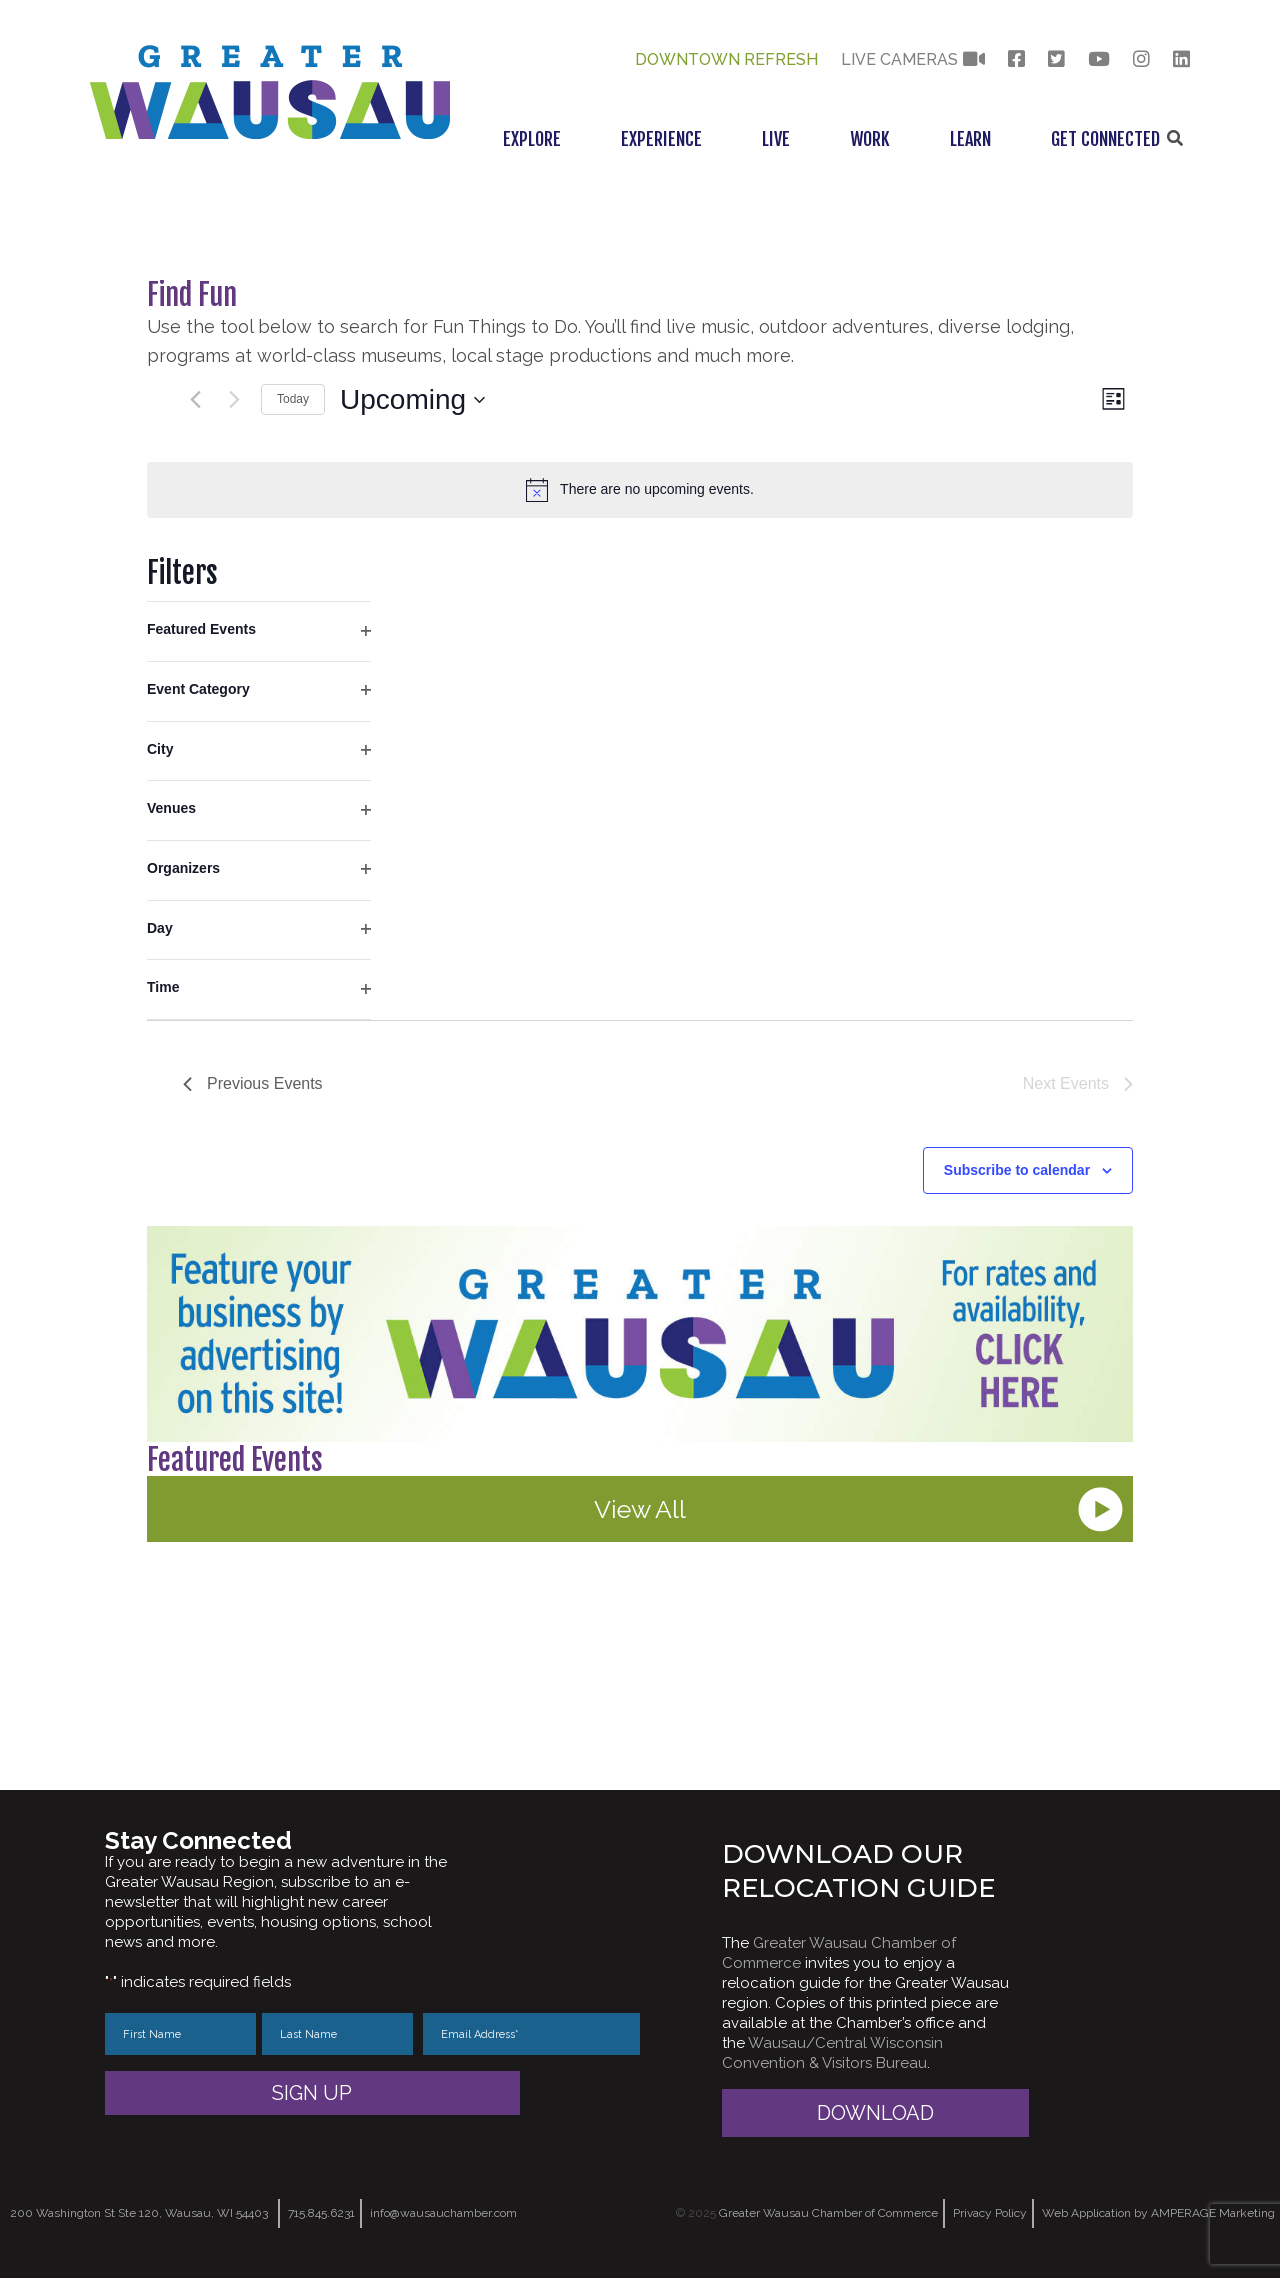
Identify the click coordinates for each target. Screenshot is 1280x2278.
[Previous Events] (195, 400)
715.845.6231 (321, 2213)
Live (776, 139)
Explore (532, 139)
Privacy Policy (990, 2213)
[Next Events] (234, 400)
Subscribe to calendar (1017, 1170)
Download (875, 2113)
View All (640, 1509)
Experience (661, 139)
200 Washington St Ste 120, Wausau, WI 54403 (139, 2213)
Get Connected (1105, 139)
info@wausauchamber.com (443, 2213)
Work (870, 139)
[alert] (640, 490)
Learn (970, 139)
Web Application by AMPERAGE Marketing (1158, 2213)
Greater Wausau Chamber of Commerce (828, 2213)
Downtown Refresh (726, 59)
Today (293, 399)
